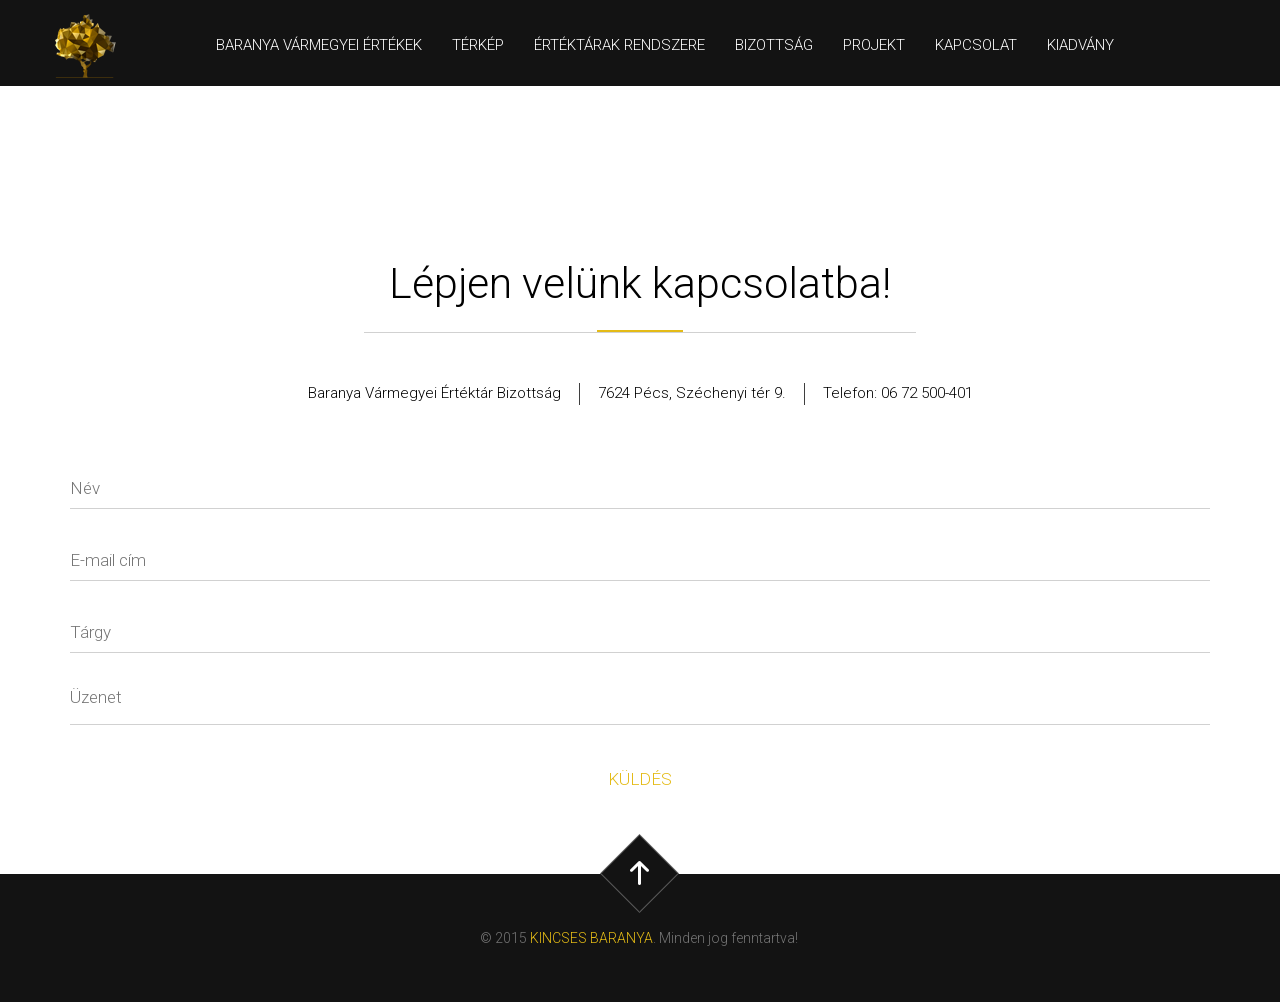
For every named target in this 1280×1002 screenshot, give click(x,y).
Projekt (874, 45)
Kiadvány (1080, 45)
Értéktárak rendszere (619, 45)
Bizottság (774, 45)
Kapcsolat (976, 45)
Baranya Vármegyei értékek (319, 45)
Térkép (478, 45)
